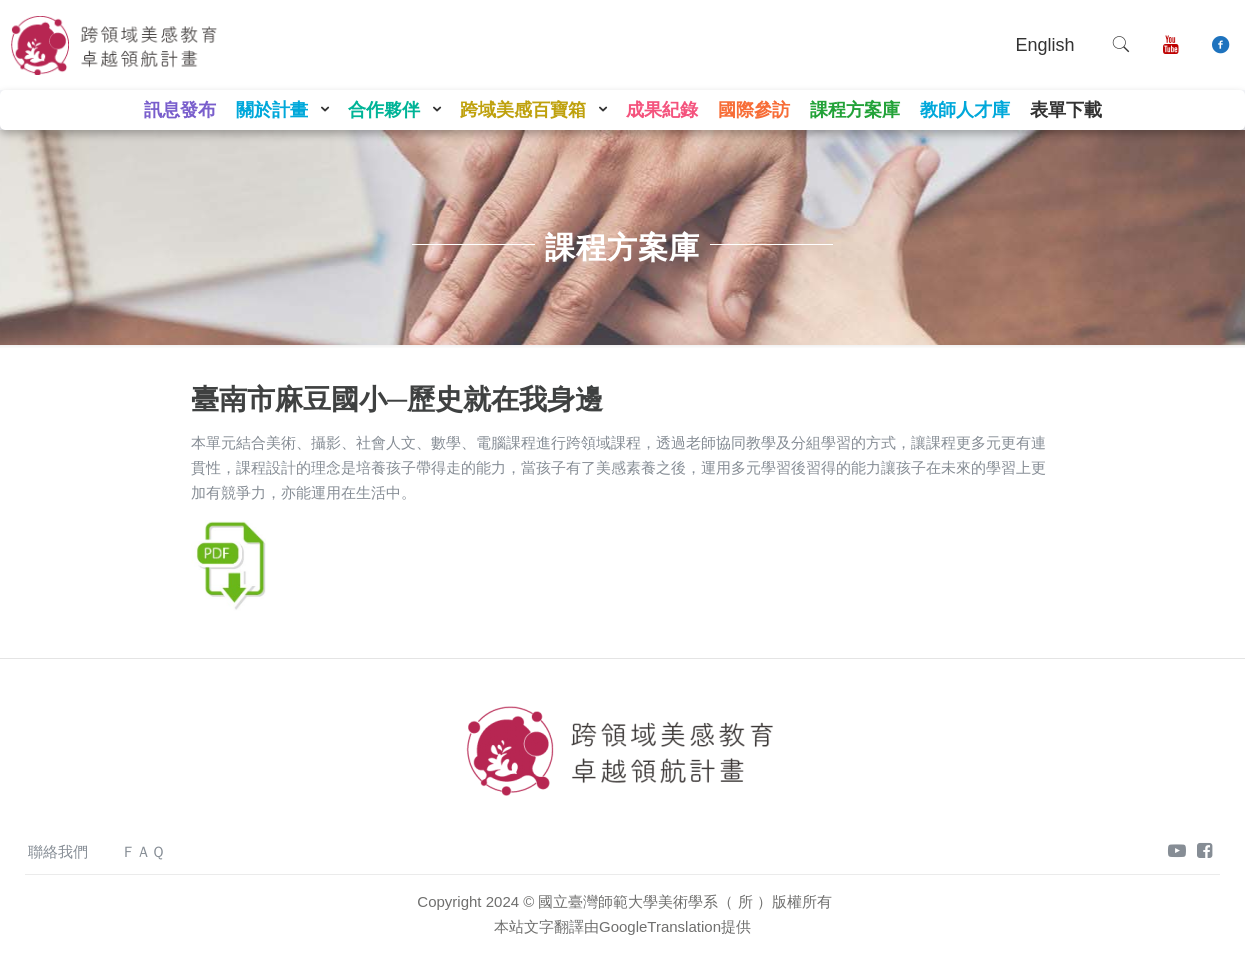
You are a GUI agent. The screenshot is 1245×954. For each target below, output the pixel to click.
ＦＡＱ (143, 851)
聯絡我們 (58, 851)
